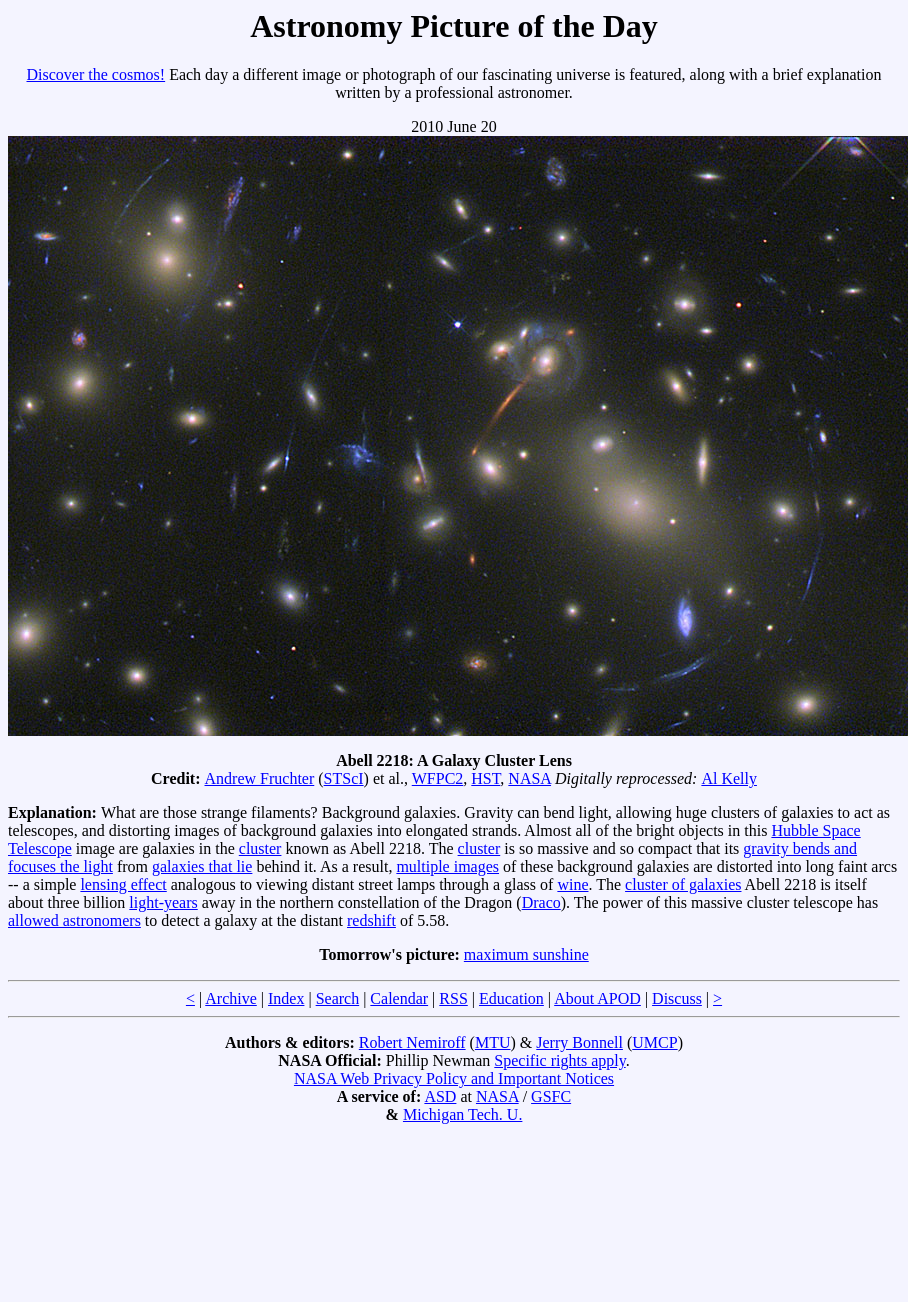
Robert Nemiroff (412, 1042)
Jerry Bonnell (579, 1042)
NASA (529, 778)
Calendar (399, 998)
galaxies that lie (202, 866)
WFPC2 (438, 778)
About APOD (597, 998)
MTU (493, 1042)
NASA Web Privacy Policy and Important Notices (454, 1078)
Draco (541, 902)
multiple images (447, 866)
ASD (440, 1096)
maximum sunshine (526, 954)
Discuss (677, 998)
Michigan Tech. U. (462, 1114)
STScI (344, 778)
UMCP (654, 1042)
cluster (260, 848)
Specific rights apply (559, 1060)
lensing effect (123, 884)
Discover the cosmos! (96, 74)
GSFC (551, 1096)
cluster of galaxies (683, 884)
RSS (453, 998)
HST (485, 778)
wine (572, 884)
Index (286, 998)
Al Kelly (729, 778)
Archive (231, 998)
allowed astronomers (74, 920)
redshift (371, 920)
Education (511, 998)
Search (338, 998)
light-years (163, 902)
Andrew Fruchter (260, 778)
